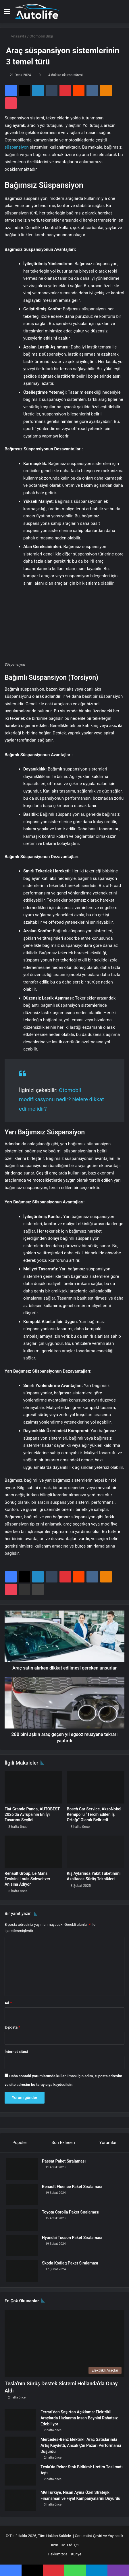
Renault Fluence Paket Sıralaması (72, 2186)
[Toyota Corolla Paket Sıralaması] (22, 2220)
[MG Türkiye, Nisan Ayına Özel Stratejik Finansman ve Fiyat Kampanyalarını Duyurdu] (20, 2500)
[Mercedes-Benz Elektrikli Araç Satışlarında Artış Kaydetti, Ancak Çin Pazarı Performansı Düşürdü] (20, 2447)
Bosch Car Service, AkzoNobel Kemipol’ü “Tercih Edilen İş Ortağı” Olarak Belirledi (94, 1814)
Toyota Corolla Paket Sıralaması (70, 2212)
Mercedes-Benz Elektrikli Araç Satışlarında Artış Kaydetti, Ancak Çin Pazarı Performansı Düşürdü (81, 2445)
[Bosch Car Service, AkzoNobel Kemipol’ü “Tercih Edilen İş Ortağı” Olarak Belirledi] (96, 1787)
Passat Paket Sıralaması (64, 2161)
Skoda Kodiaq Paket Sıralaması (70, 2263)
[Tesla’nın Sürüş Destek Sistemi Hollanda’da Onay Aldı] (64, 2343)
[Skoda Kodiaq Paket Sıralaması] (22, 2271)
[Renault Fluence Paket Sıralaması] (22, 2194)
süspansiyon (17, 147)
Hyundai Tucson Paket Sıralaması (72, 2237)
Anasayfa (16, 36)
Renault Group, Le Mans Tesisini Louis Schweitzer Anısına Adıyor (27, 1879)
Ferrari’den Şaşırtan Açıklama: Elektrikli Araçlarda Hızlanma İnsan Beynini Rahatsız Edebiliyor (79, 2418)
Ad (8, 2003)
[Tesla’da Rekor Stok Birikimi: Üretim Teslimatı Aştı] (20, 2475)
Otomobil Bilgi (41, 36)
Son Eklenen (63, 2142)
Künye (76, 2554)
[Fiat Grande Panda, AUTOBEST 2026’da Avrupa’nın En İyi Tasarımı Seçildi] (33, 1787)
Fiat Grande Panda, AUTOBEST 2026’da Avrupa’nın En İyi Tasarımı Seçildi (32, 1814)
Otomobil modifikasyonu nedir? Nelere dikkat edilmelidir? (61, 1099)
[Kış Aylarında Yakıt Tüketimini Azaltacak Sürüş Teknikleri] (96, 1852)
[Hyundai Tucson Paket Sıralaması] (22, 2245)
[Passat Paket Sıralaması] (22, 2169)
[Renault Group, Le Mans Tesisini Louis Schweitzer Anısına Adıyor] (33, 1852)
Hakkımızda (57, 2554)
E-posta (12, 2027)
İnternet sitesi (16, 2051)
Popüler (19, 2142)
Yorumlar (108, 2142)
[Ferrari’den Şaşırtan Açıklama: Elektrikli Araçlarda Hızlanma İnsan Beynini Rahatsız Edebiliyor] (20, 2420)
